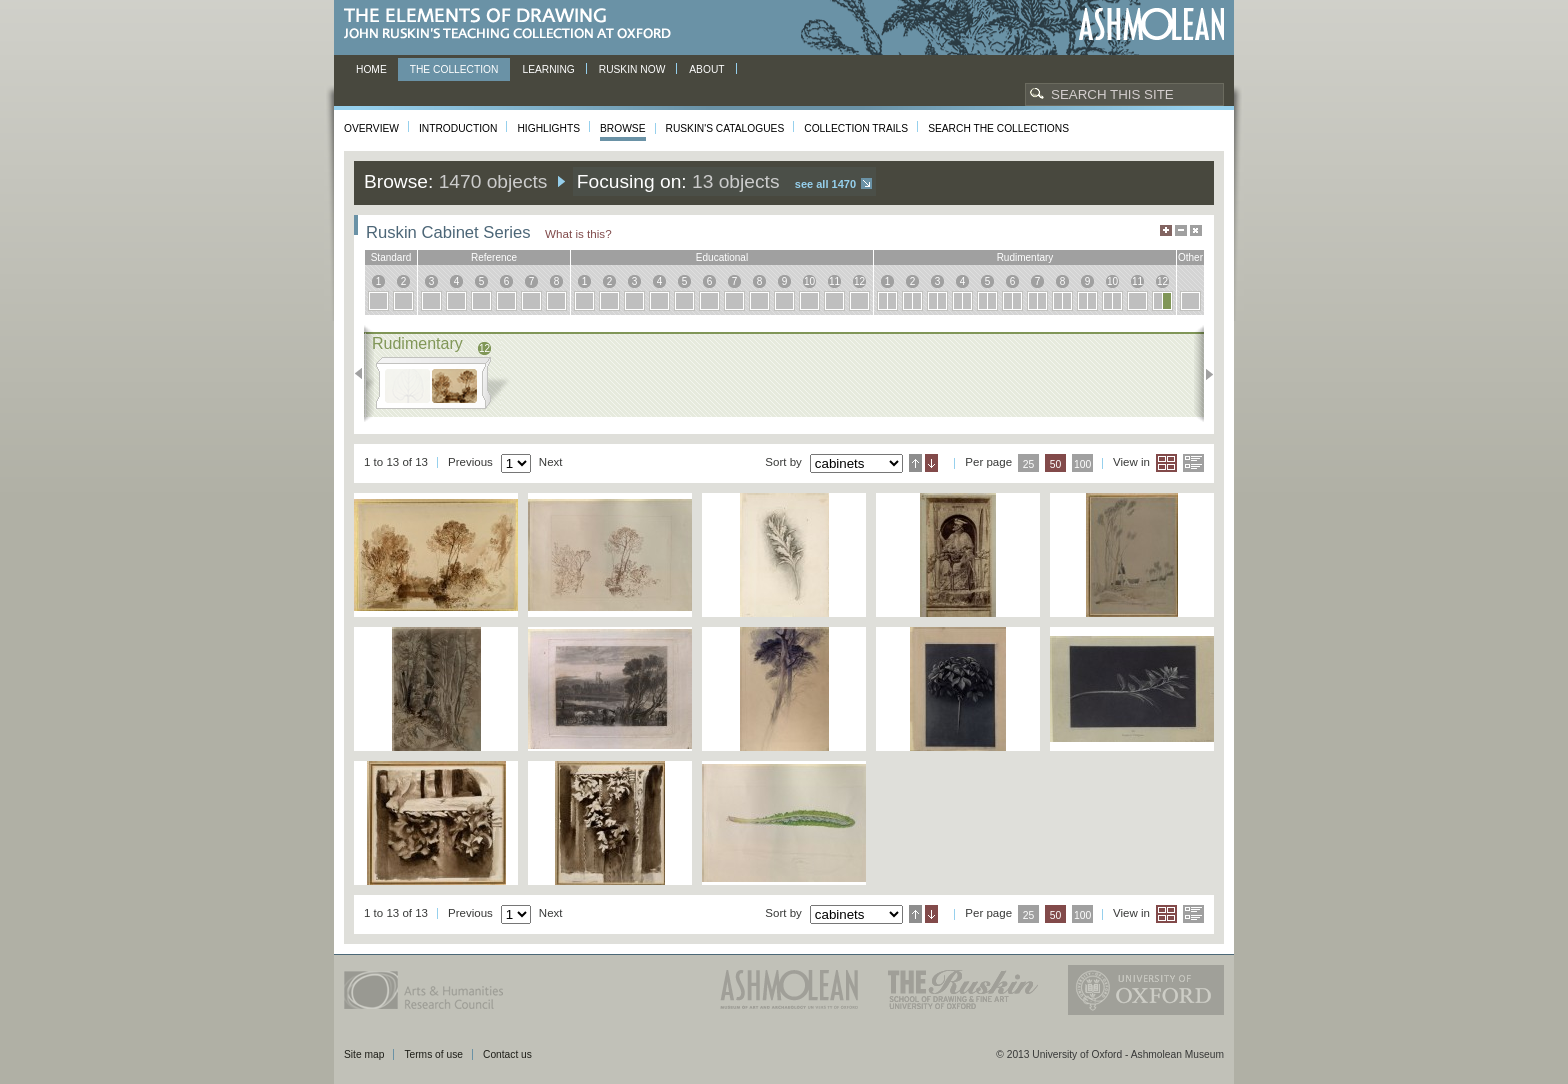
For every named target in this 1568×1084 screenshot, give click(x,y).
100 (1082, 464)
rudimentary (1025, 257)
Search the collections (998, 128)
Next (1203, 374)
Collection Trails (856, 128)
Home (371, 69)
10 (809, 281)
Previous (364, 374)
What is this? (578, 233)
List (1193, 463)
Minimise (1181, 230)
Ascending (915, 463)
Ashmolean (1151, 24)
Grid (1166, 463)
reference (494, 257)
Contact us (507, 1054)
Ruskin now (632, 69)
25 (1029, 464)
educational (722, 257)
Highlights (548, 128)
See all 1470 (825, 184)
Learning (548, 69)
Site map (364, 1054)
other (1190, 257)
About (706, 69)
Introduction (458, 128)
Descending (931, 463)
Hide (1196, 230)
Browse (623, 128)
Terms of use (433, 1054)
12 (859, 281)
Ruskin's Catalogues (725, 128)
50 (1056, 464)
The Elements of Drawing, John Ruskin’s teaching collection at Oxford (513, 24)
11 (834, 281)
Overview (371, 128)
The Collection (454, 69)
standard (391, 257)
